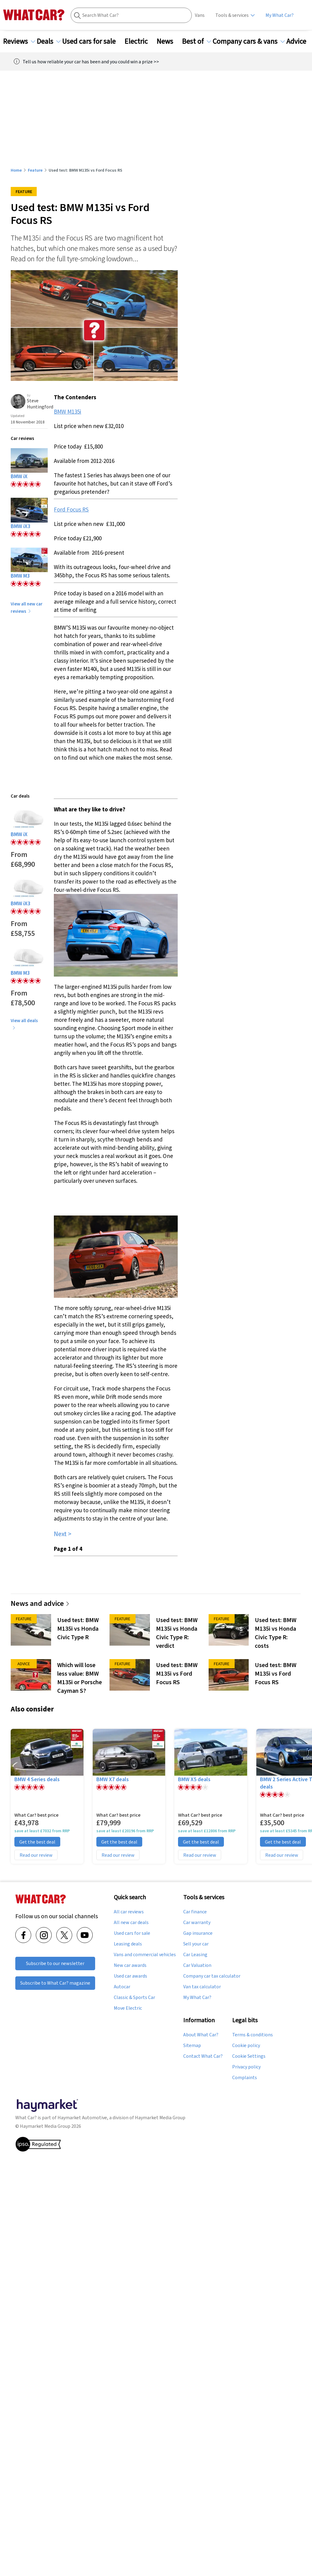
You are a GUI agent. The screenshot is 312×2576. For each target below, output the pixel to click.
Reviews (19, 41)
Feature (35, 170)
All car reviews (129, 1912)
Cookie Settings (249, 2056)
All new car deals (131, 1922)
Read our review (36, 1855)
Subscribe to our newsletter (55, 1963)
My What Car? (280, 15)
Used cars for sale (92, 41)
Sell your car (196, 1944)
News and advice (40, 1603)
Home (16, 170)
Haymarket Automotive (82, 2117)
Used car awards (130, 1976)
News (168, 41)
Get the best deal (37, 1842)
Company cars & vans (249, 41)
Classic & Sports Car (134, 1997)
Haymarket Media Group (160, 2117)
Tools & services (232, 15)
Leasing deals (128, 1944)
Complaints (244, 2078)
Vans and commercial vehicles (145, 1955)
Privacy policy (246, 2067)
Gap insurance (198, 1933)
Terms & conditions (252, 2035)
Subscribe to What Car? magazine (55, 1983)
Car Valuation (197, 1965)
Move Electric (128, 2008)
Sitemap (192, 2045)
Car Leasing (195, 1955)
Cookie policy (246, 2045)
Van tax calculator (202, 1987)
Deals (49, 41)
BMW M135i (67, 411)
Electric (139, 41)
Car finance (195, 1912)
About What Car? (200, 2035)
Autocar (122, 1987)
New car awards (130, 1965)
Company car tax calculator (211, 1976)
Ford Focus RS (71, 509)
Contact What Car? (203, 2056)
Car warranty (196, 1922)
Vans (200, 15)
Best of (196, 41)
